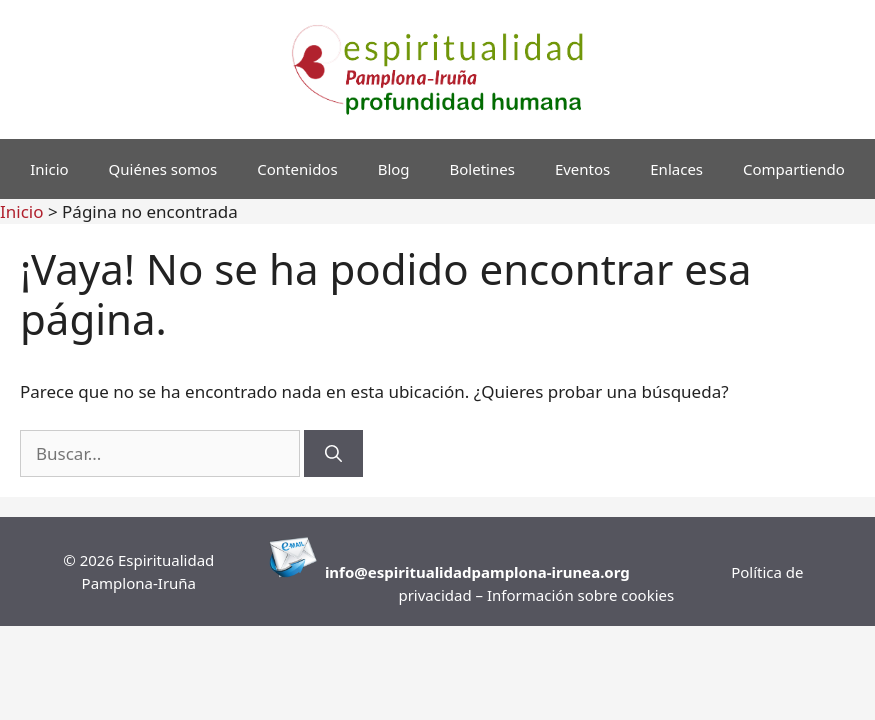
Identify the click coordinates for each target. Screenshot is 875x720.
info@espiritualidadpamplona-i (440, 572)
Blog (394, 169)
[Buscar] (333, 454)
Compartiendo (794, 169)
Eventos (582, 169)
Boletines (482, 169)
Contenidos (297, 169)
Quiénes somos (163, 169)
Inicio (49, 169)
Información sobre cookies (580, 595)
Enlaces (676, 169)
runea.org (593, 572)
